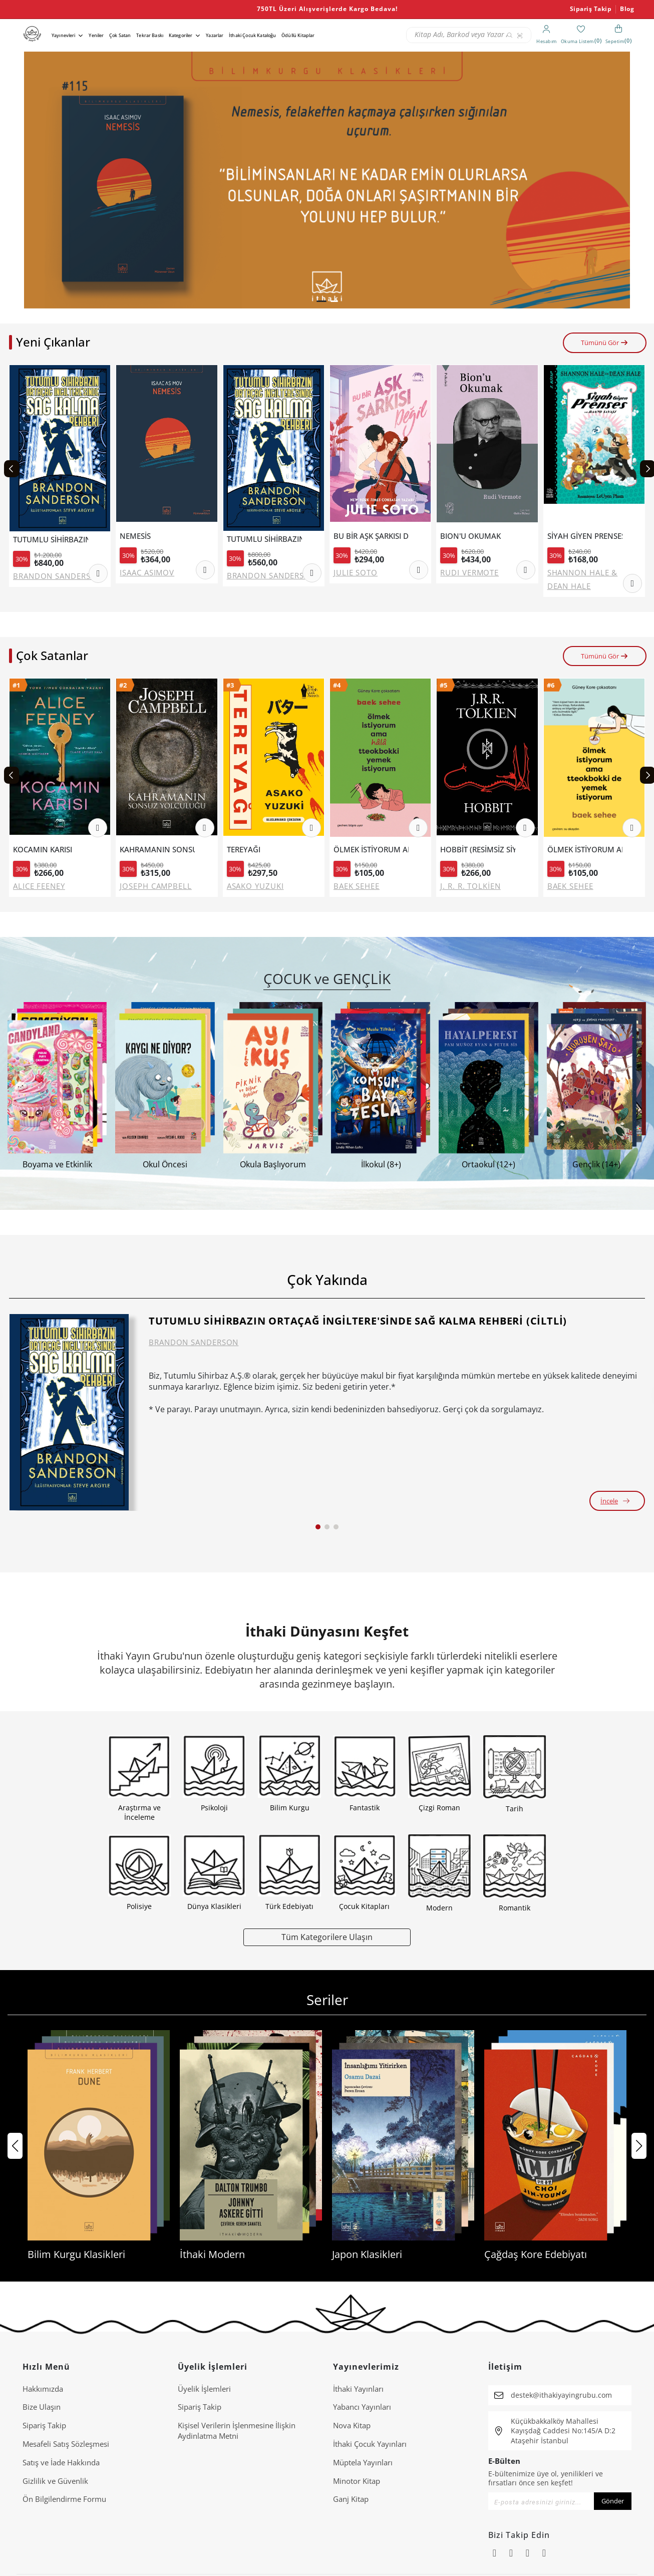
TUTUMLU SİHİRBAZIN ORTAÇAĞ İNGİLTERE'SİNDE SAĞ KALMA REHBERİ (264, 539)
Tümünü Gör (604, 342)
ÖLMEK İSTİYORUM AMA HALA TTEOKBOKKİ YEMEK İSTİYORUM (371, 849)
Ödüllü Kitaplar (297, 35)
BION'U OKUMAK (470, 536)
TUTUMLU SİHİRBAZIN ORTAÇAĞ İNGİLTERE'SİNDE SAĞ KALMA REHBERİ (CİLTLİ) (50, 539)
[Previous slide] (11, 468)
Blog (627, 9)
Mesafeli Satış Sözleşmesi (66, 2444)
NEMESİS (135, 536)
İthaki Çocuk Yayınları (370, 2444)
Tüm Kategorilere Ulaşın (327, 1937)
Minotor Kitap (356, 2481)
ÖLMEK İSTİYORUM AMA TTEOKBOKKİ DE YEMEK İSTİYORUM (584, 849)
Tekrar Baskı (149, 35)
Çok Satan (120, 35)
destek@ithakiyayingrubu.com (561, 2395)
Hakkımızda (43, 2389)
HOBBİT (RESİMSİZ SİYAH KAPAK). (477, 849)
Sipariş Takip (591, 9)
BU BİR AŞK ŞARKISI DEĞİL (371, 536)
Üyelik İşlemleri (204, 2389)
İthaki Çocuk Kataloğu (252, 35)
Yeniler (96, 35)
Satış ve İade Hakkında (61, 2462)
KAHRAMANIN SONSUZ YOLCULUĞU (157, 849)
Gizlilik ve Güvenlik (55, 2481)
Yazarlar (214, 35)
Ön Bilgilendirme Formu (64, 2499)
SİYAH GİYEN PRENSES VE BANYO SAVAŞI (584, 536)
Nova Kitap (352, 2425)
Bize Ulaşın (42, 2407)
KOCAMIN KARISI (42, 849)
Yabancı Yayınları (362, 2407)
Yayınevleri (64, 35)
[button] (321, 301)
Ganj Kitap (351, 2499)
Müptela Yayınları (363, 2462)
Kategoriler (181, 35)
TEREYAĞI (243, 849)
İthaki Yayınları (358, 2389)
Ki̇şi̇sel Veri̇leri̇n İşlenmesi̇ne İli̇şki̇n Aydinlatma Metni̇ (236, 2430)
